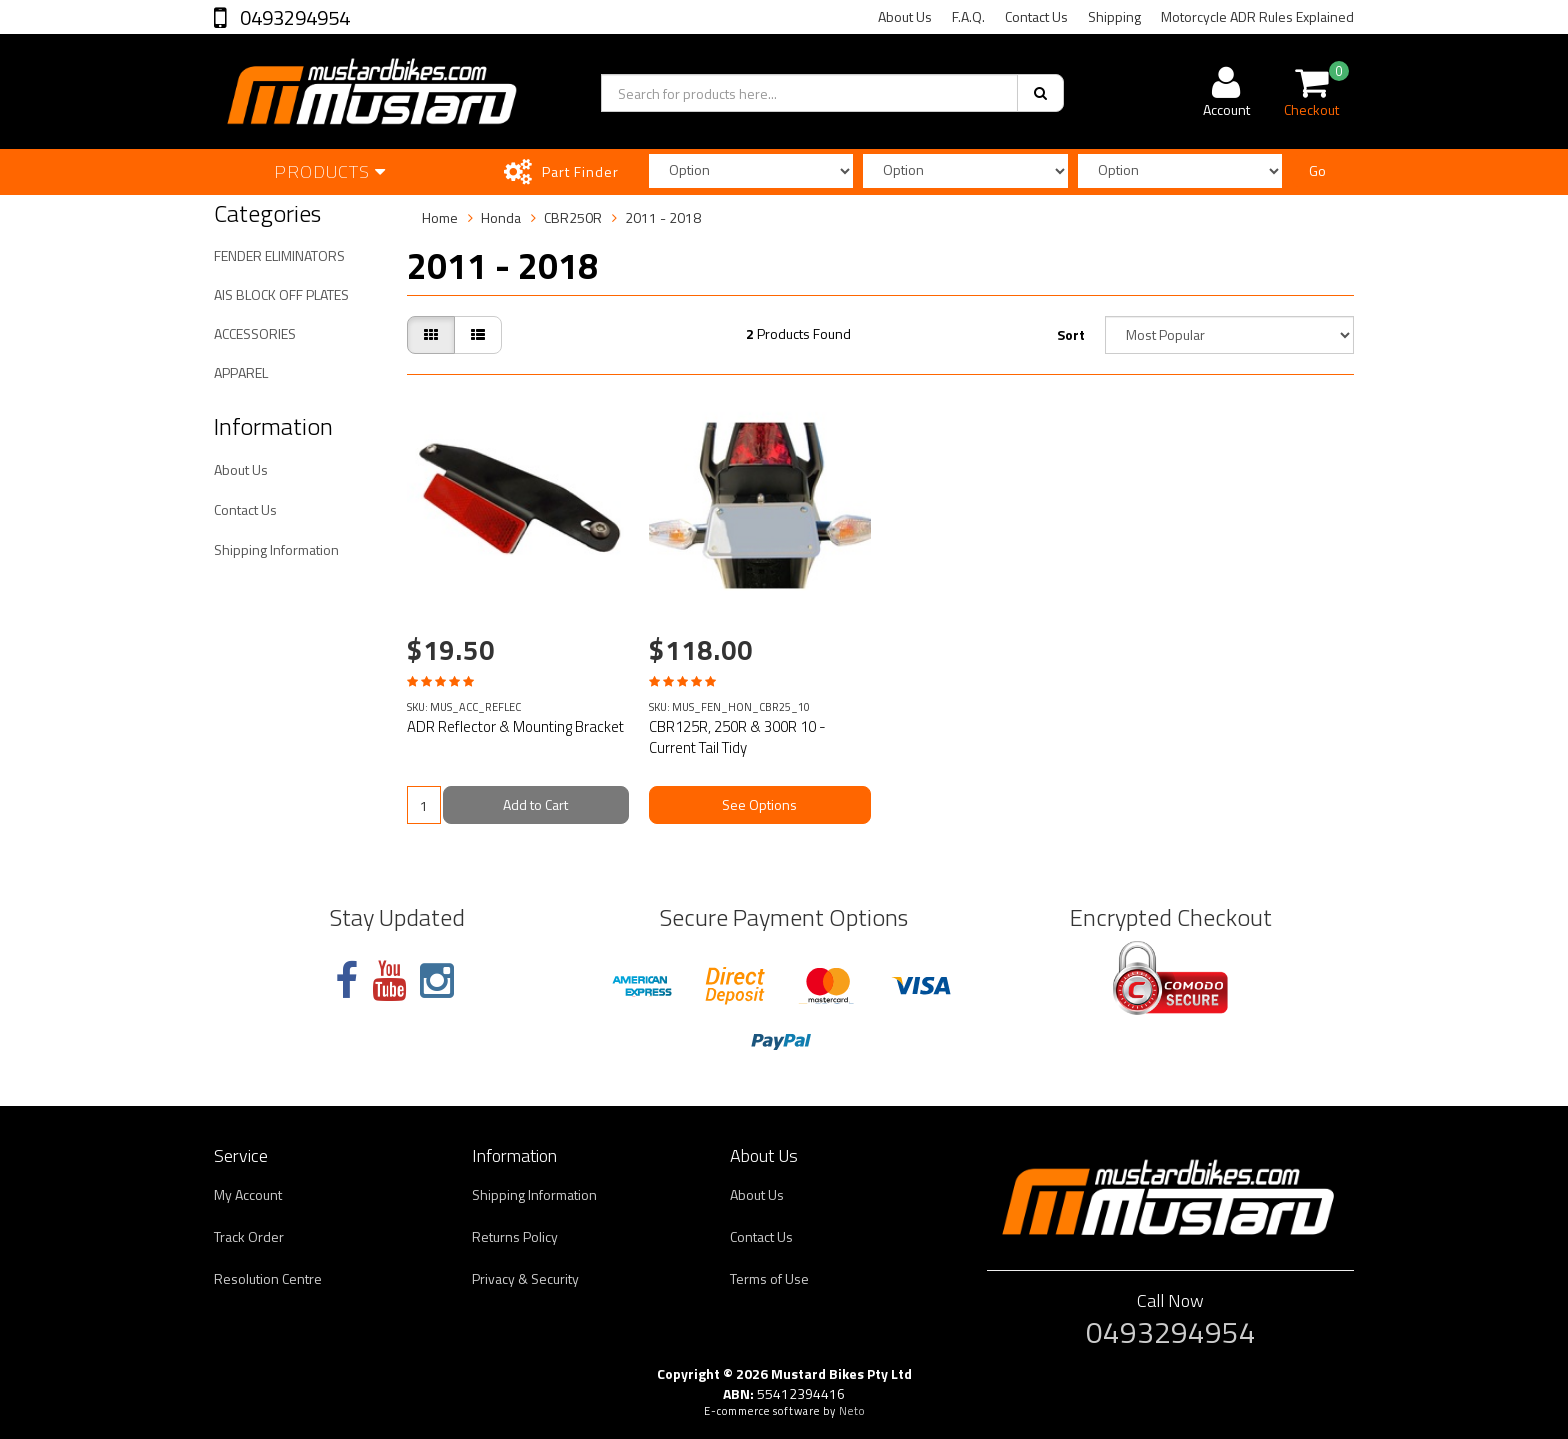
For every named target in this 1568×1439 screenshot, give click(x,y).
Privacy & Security (525, 1278)
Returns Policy (515, 1236)
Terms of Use (769, 1278)
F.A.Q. (968, 16)
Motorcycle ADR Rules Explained (1257, 16)
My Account (248, 1194)
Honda (501, 217)
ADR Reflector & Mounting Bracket (515, 726)
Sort (1071, 334)
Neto (852, 1411)
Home (440, 217)
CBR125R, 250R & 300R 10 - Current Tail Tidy (737, 737)
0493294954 (293, 17)
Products (330, 171)
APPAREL (241, 372)
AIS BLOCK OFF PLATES (281, 294)
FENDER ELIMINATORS (279, 255)
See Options (759, 804)
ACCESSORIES (255, 333)
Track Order (249, 1236)
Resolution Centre (268, 1278)
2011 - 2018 (663, 217)
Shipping (1114, 16)
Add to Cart (535, 804)
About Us (905, 16)
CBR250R (573, 217)
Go (1317, 170)
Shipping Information (276, 549)
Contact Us (1036, 16)
